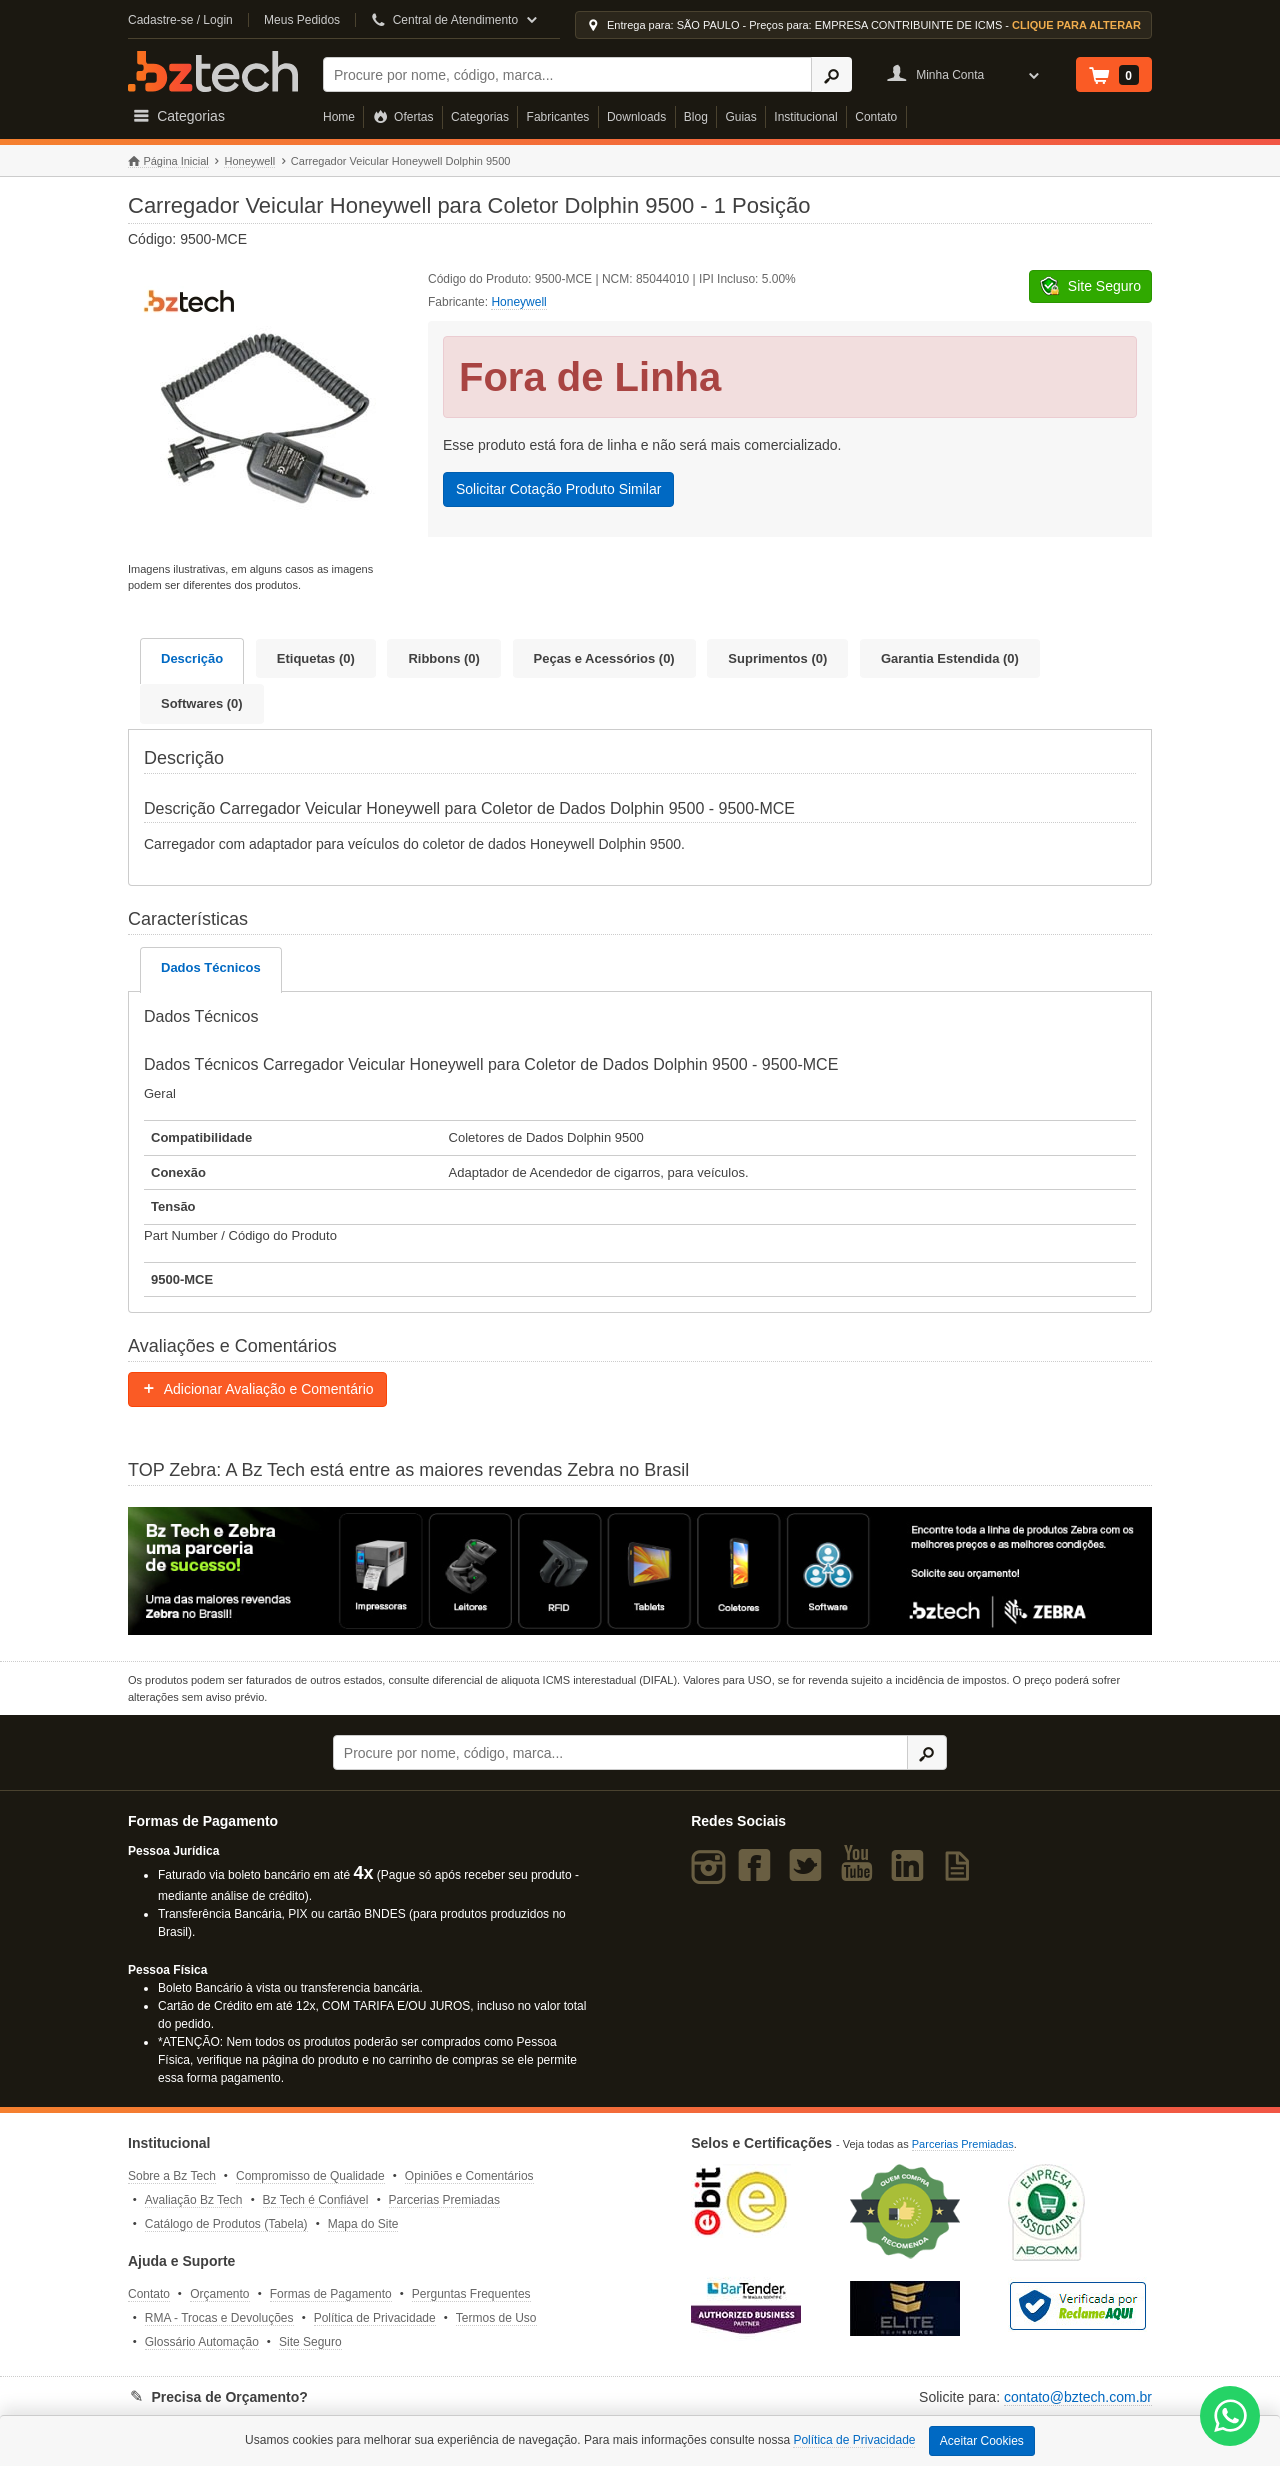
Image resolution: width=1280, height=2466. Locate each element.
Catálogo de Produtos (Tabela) (226, 2224)
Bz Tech (213, 71)
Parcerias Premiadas (444, 2200)
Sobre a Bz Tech (172, 2176)
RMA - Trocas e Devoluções (219, 2318)
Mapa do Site (363, 2224)
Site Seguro (310, 2342)
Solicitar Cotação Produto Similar (558, 489)
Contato (876, 117)
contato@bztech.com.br (1078, 2397)
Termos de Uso (496, 2318)
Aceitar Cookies (982, 2441)
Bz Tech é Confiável (316, 2200)
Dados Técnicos (211, 967)
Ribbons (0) (444, 658)
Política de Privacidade (375, 2318)
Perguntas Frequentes (471, 2294)
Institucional (805, 117)
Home (339, 117)
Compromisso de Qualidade (310, 2176)
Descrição (192, 658)
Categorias (480, 117)
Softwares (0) (202, 703)
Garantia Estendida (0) (950, 658)
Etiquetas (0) (316, 658)
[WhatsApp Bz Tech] (1230, 2418)
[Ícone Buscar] (831, 74)
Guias (740, 117)
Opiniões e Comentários (469, 2176)
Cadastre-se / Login (180, 20)
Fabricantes (558, 117)
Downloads (636, 117)
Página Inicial (168, 161)
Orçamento (219, 2294)
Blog (696, 117)
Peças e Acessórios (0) (604, 658)
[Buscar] (567, 74)
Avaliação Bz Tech (194, 2200)
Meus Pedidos (302, 20)
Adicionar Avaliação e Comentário (257, 1389)
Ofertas (403, 117)
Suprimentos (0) (777, 658)
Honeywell (249, 161)
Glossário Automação (202, 2342)
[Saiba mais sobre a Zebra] (640, 1571)
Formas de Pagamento (331, 2294)
